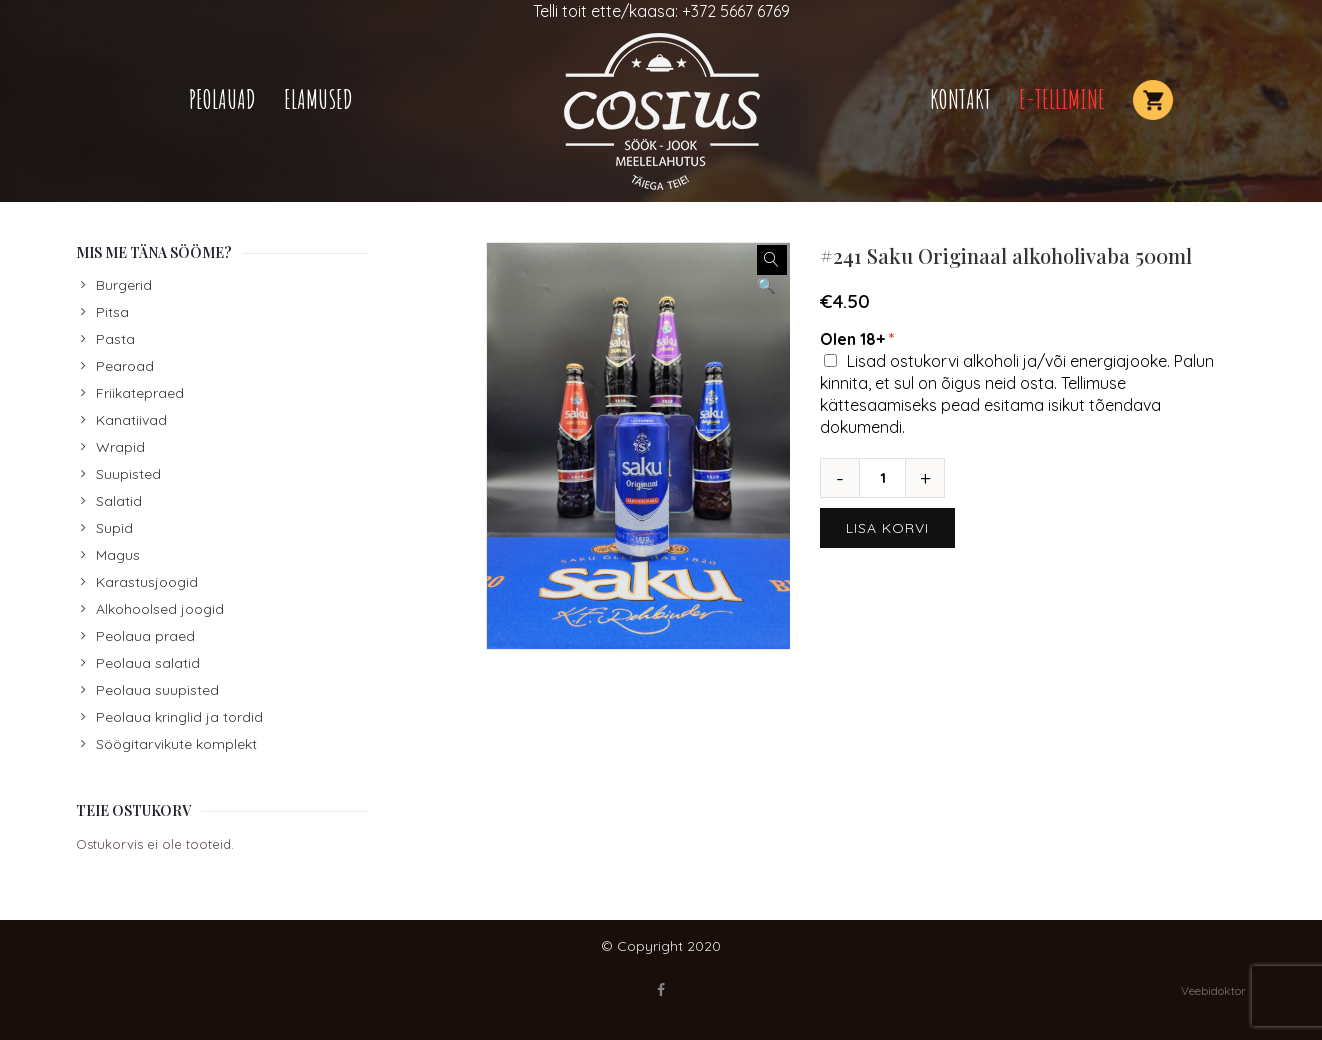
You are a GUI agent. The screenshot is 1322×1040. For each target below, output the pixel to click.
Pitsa (112, 312)
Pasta (115, 339)
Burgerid (124, 285)
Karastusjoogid (147, 582)
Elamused (318, 99)
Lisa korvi (887, 528)
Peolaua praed (145, 636)
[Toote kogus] (890, 478)
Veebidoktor (1213, 990)
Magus (118, 555)
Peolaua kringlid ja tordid (179, 717)
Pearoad (125, 366)
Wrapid (120, 447)
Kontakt (960, 99)
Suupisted (128, 474)
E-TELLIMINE (1062, 99)
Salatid (119, 501)
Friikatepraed (140, 393)
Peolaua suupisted (157, 690)
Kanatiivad (131, 420)
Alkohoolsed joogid (160, 609)
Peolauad (222, 99)
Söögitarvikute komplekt (176, 744)
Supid (114, 528)
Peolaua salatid (148, 663)
